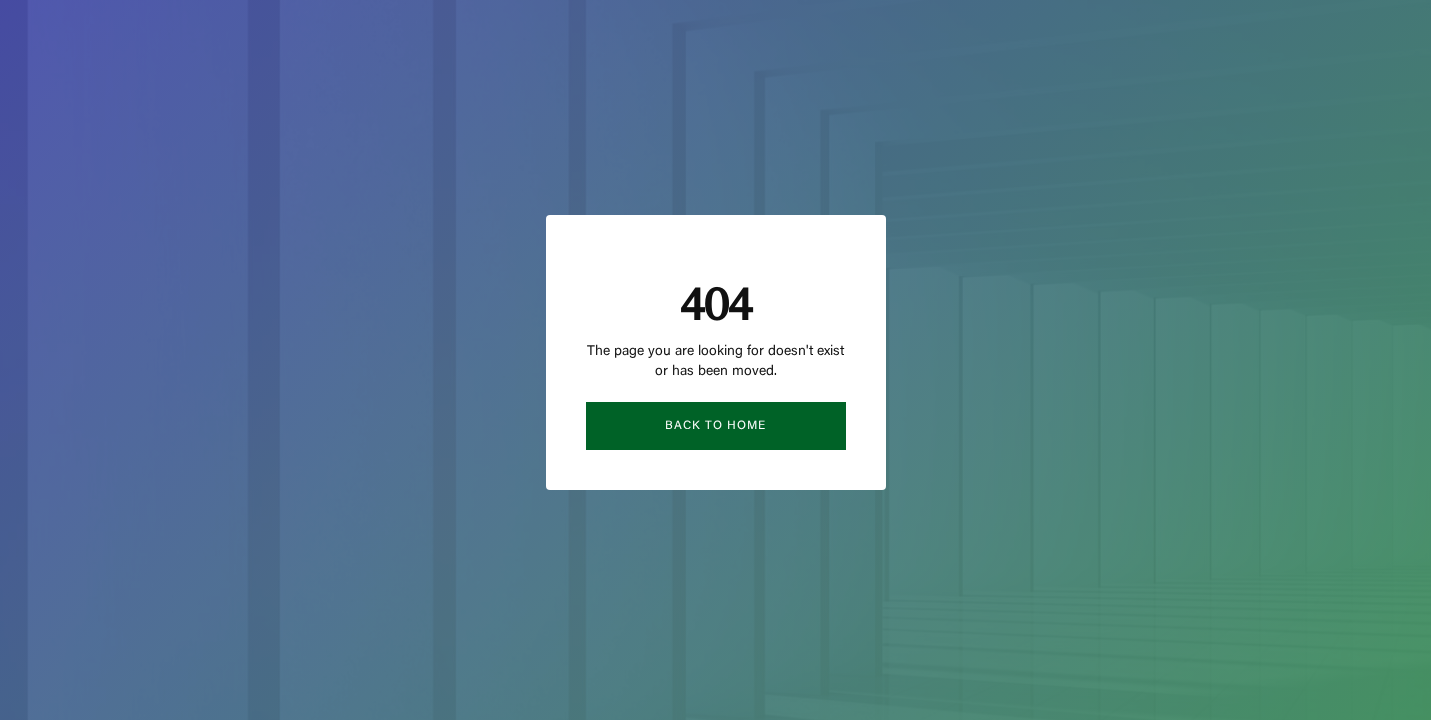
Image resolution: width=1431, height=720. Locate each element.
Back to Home (715, 426)
